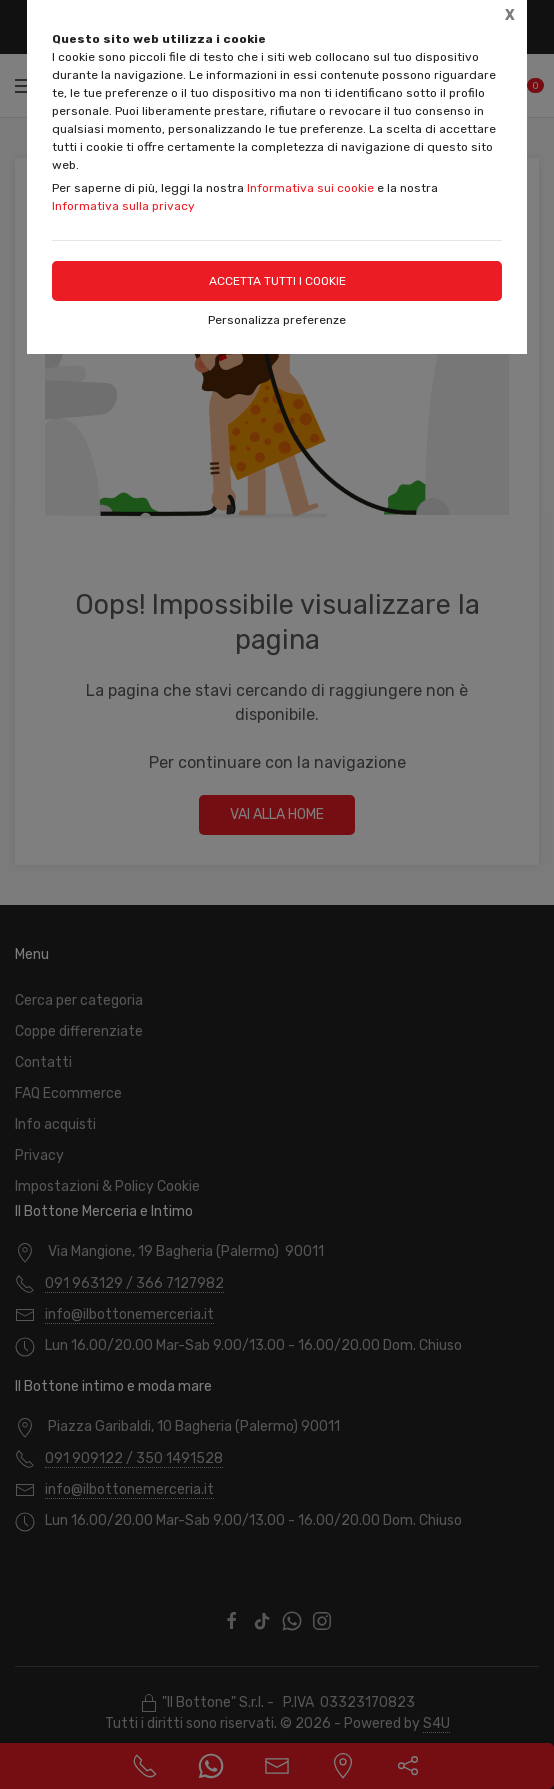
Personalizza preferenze (277, 320)
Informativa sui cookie (310, 188)
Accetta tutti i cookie (277, 281)
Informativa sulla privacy (123, 206)
